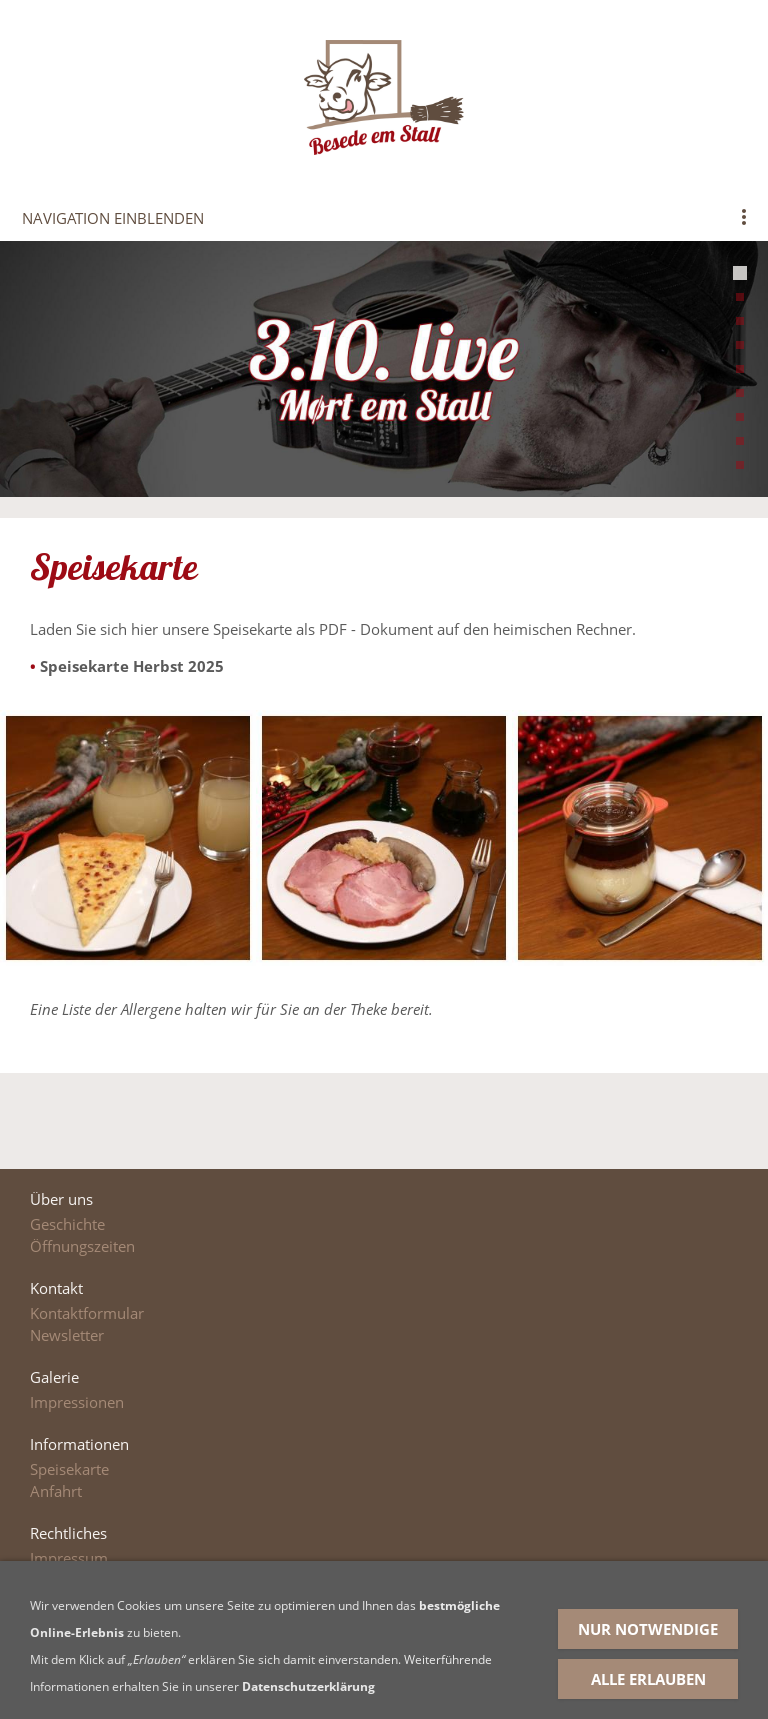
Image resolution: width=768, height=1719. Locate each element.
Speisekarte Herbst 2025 (132, 666)
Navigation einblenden (113, 218)
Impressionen (77, 1402)
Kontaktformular (87, 1313)
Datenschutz (72, 1580)
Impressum (69, 1558)
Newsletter (67, 1335)
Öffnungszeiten (82, 1246)
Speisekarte (69, 1469)
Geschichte (67, 1224)
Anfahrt (56, 1491)
